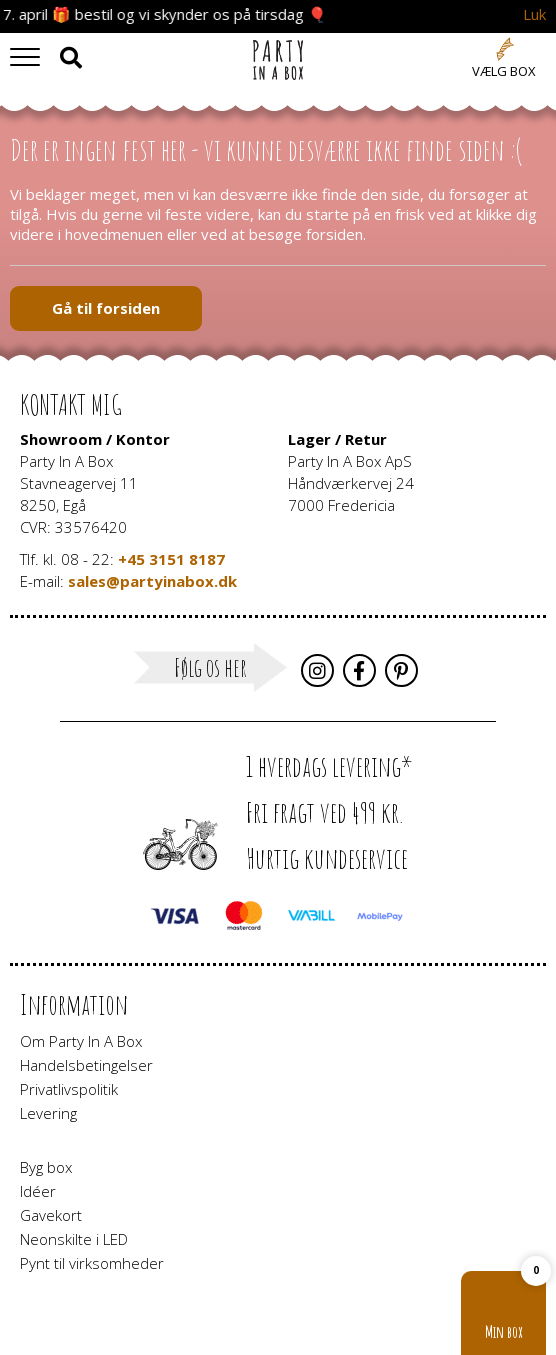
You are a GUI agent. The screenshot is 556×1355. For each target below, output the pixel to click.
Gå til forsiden (106, 308)
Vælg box (504, 71)
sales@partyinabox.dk (152, 581)
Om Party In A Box (81, 1041)
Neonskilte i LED (74, 1239)
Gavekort (51, 1215)
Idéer (38, 1191)
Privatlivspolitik (69, 1089)
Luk (534, 14)
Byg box (46, 1167)
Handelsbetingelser (86, 1065)
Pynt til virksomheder (92, 1263)
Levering (48, 1113)
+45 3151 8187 (171, 559)
